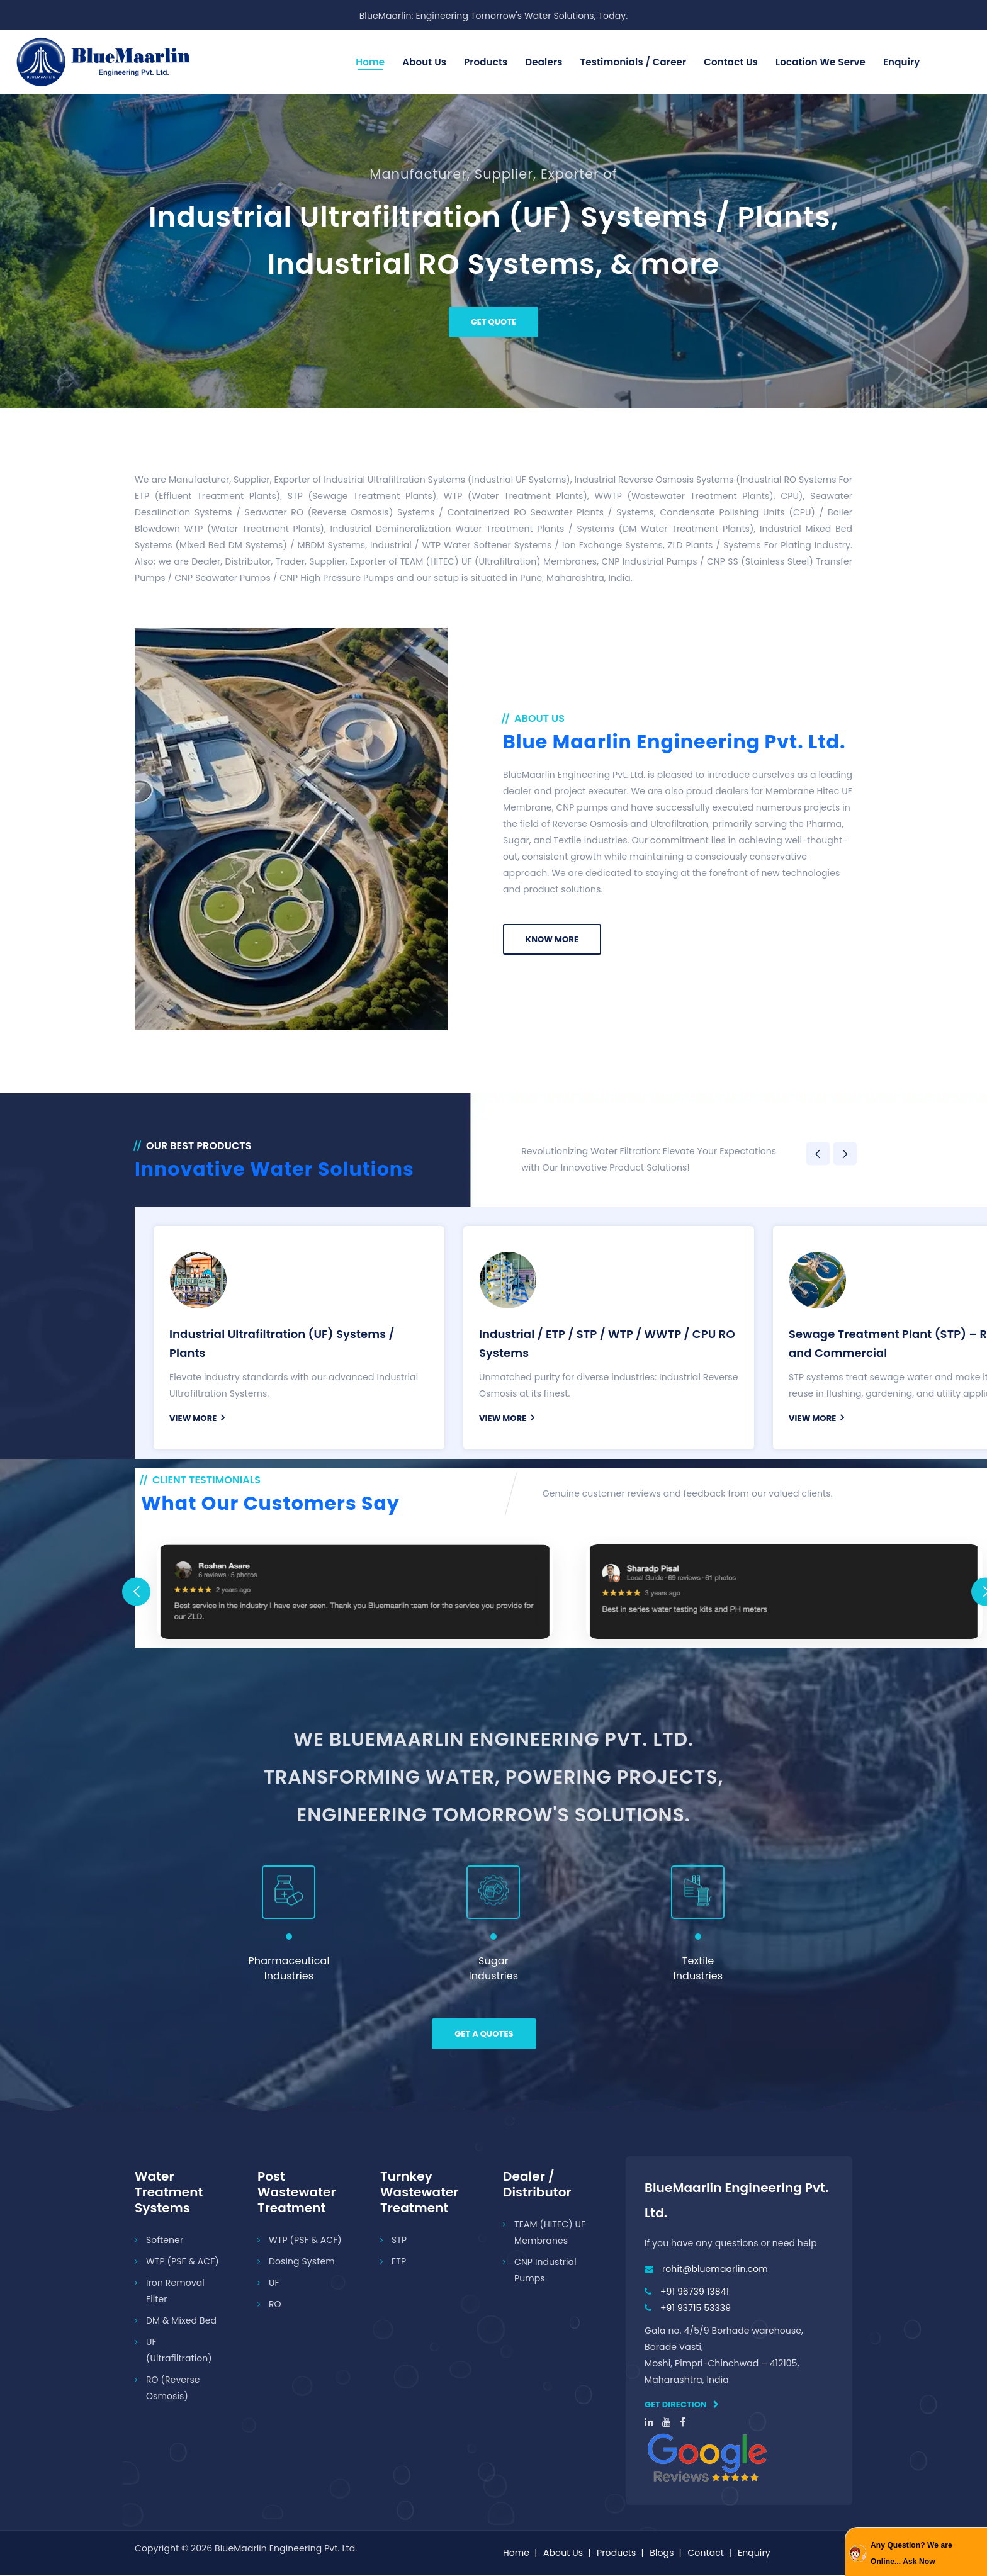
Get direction (682, 2405)
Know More (552, 939)
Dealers (543, 62)
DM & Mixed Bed (181, 2321)
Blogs (662, 2553)
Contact (705, 2553)
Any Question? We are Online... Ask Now (911, 2553)
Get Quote (494, 322)
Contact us (731, 62)
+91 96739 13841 (694, 2292)
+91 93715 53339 (695, 2308)
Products (485, 62)
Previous (818, 1154)
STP (399, 2240)
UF (274, 2283)
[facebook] (682, 2423)
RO (275, 2304)
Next (845, 1154)
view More (197, 1417)
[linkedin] (649, 2423)
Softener (164, 2240)
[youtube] (666, 2423)
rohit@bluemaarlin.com (715, 2269)
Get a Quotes (483, 2034)
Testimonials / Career (633, 62)
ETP (399, 2262)
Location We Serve (821, 62)
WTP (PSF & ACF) (182, 2262)
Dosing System (302, 2262)
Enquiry (901, 62)
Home (370, 62)
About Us (424, 62)
